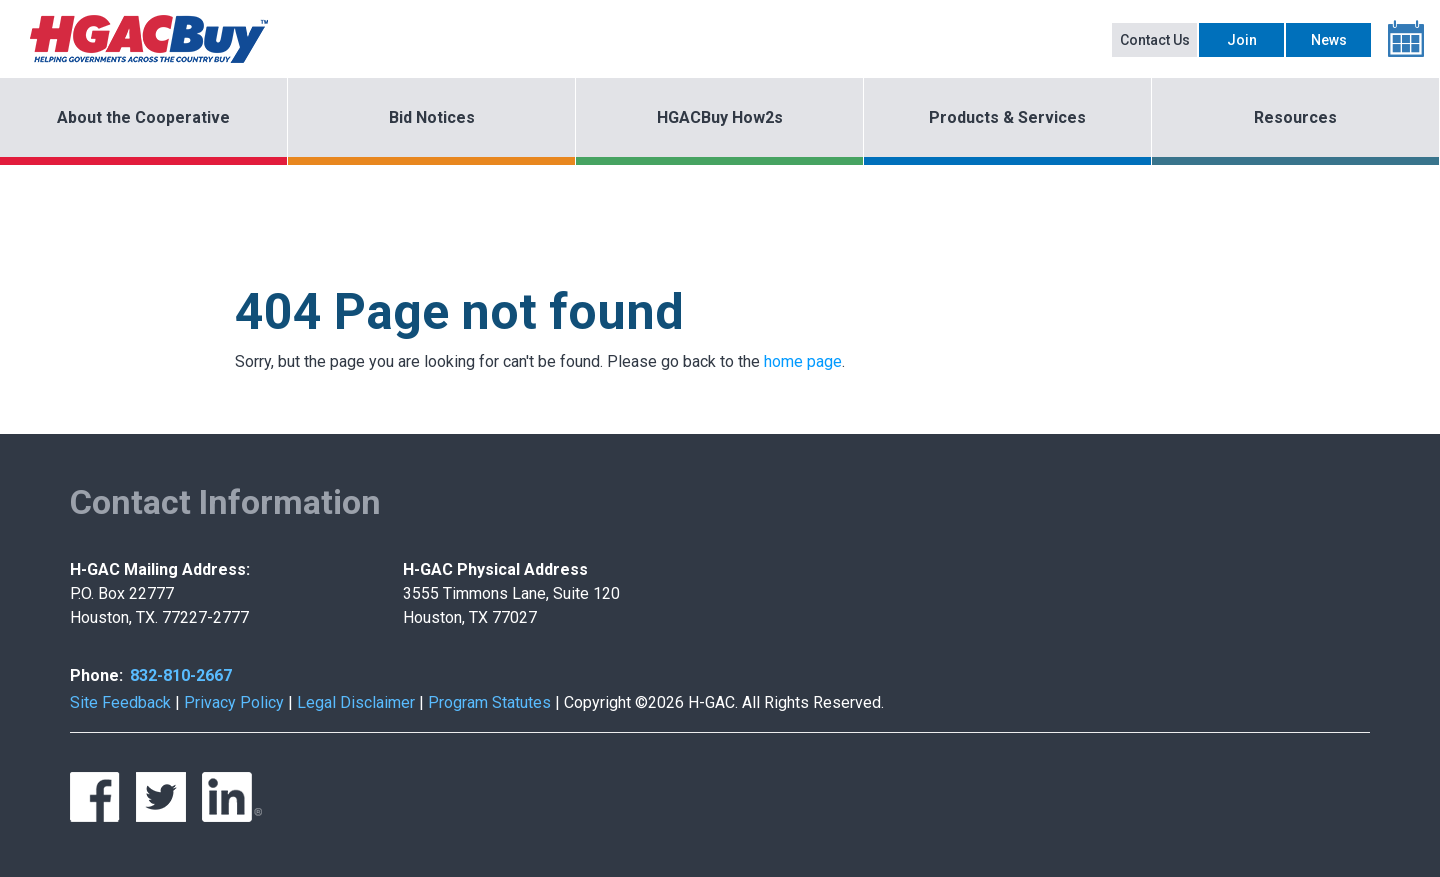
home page (803, 361)
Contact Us (1155, 40)
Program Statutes (489, 702)
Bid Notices (432, 117)
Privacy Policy (234, 702)
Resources (1295, 117)
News (1329, 40)
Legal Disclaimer (356, 702)
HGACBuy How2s (720, 117)
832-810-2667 (181, 675)
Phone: (96, 675)
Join (1242, 40)
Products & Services (1007, 117)
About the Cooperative (143, 117)
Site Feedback (120, 702)
